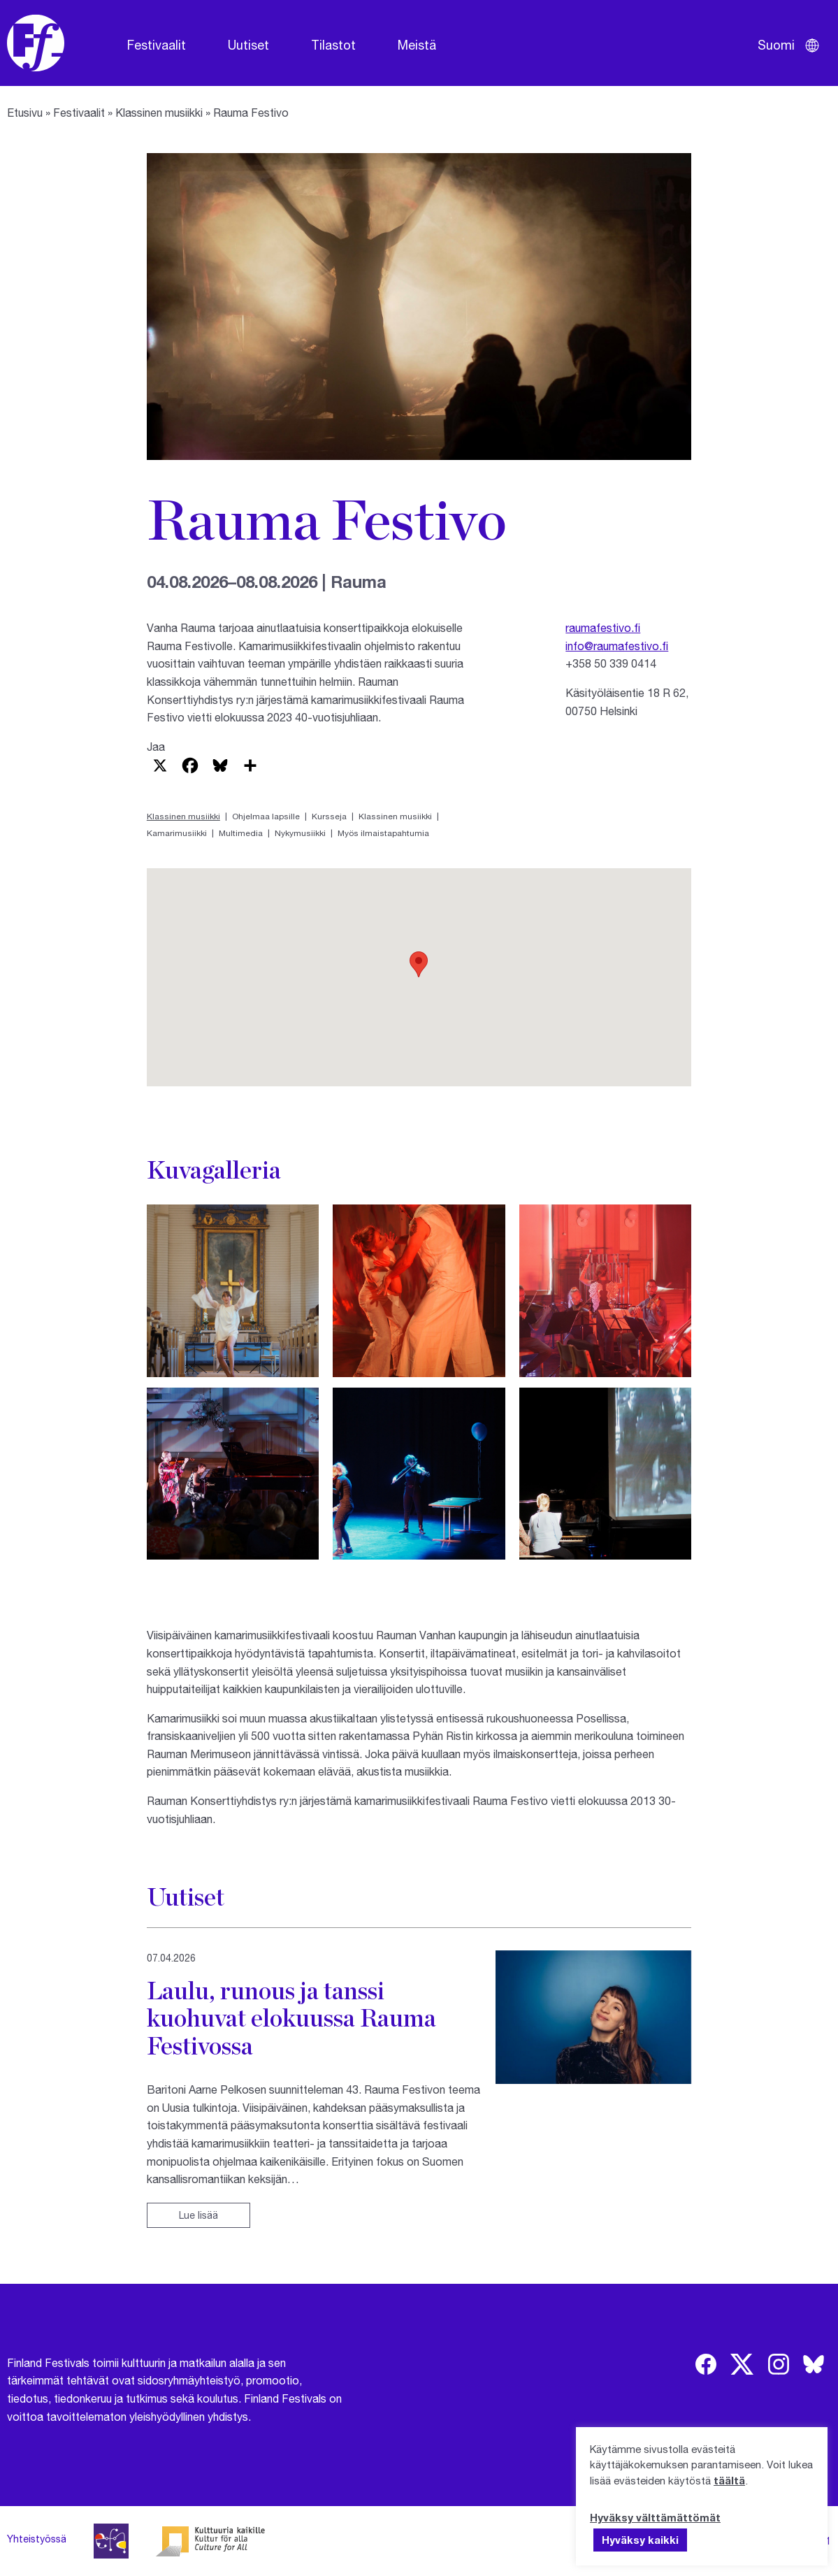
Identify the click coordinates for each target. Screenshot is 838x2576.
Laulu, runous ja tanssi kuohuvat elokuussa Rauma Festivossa (291, 2018)
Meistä (417, 44)
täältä (729, 2480)
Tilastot (333, 44)
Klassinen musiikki (159, 112)
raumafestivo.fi (602, 627)
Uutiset (248, 44)
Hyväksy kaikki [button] (640, 2539)
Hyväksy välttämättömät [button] (655, 2517)
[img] (705, 2364)
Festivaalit (156, 44)
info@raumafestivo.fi (616, 645)
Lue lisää (198, 2215)
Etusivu (25, 112)
